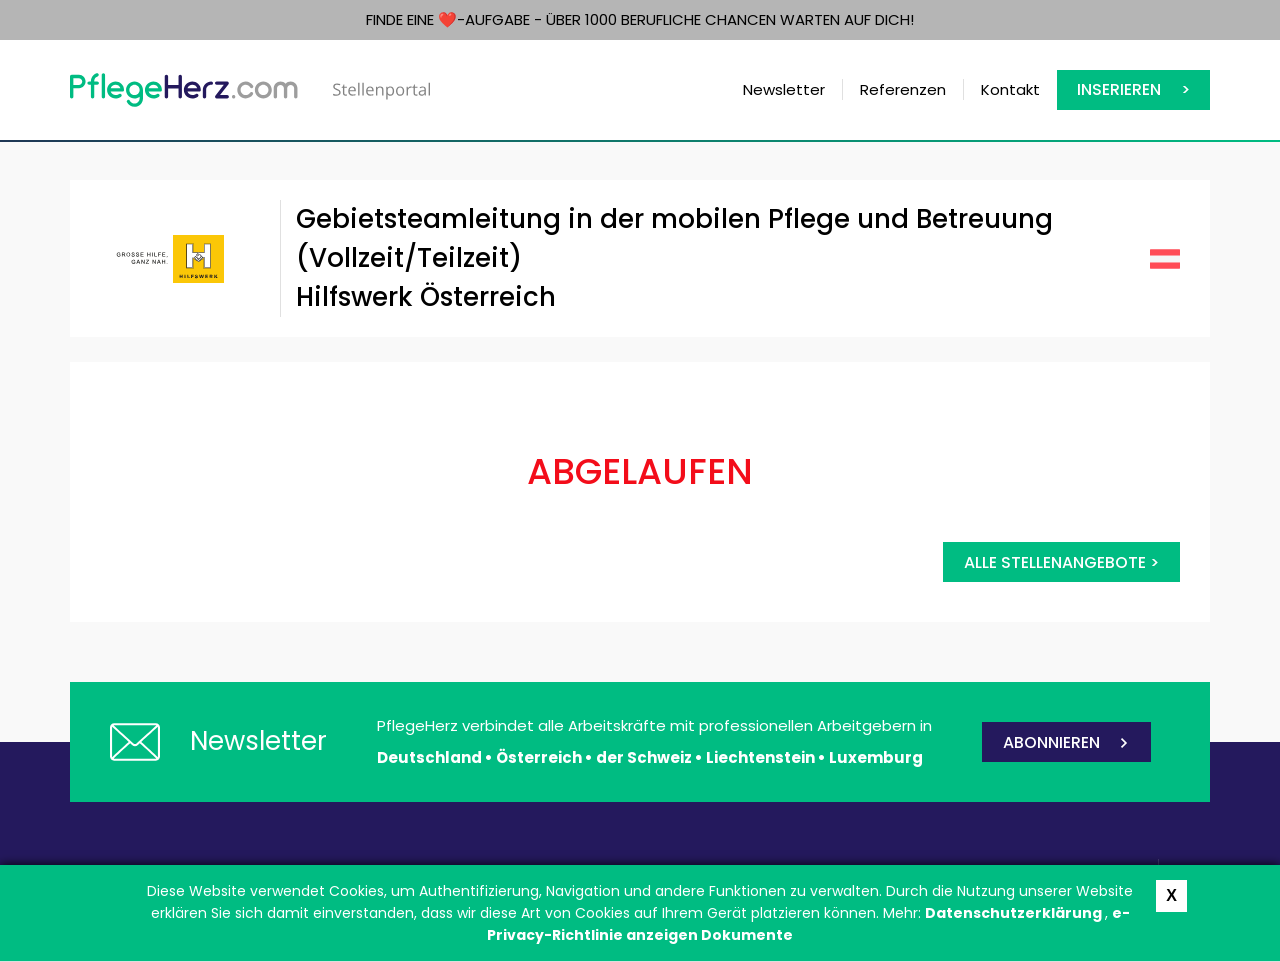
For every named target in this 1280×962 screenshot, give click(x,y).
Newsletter (784, 89)
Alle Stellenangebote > (1061, 562)
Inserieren (1119, 89)
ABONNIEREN (1051, 742)
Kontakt (1010, 89)
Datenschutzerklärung (1015, 913)
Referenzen (903, 89)
